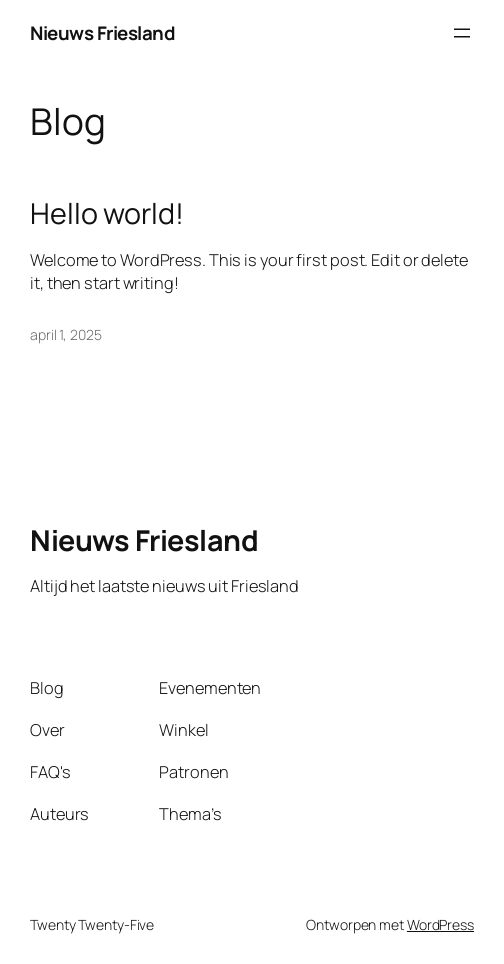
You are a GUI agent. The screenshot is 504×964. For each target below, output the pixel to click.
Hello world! (107, 213)
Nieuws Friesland (102, 33)
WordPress (440, 924)
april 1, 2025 (66, 334)
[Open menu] (462, 33)
